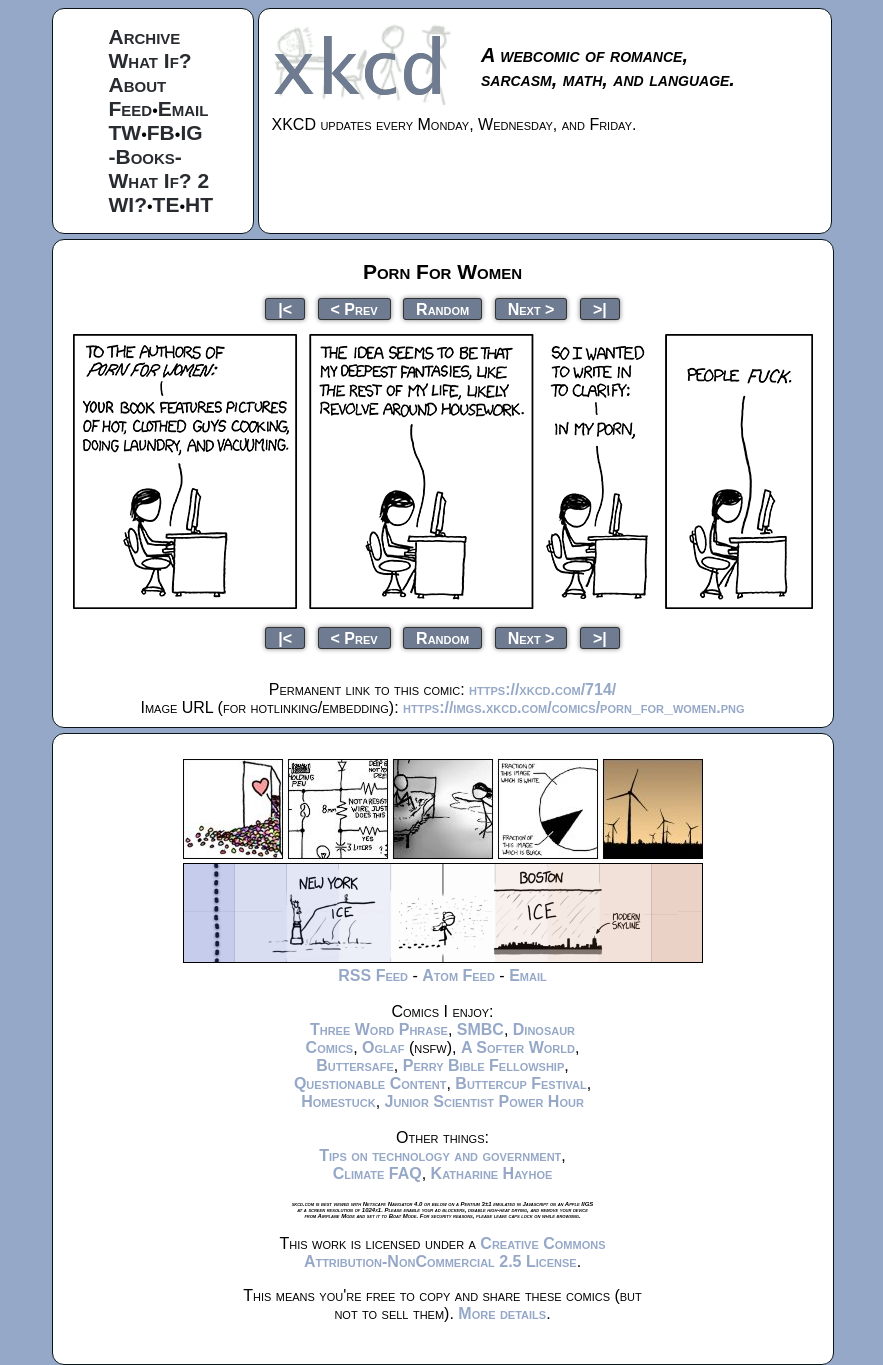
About (138, 84)
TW (125, 132)
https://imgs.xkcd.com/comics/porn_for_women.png (573, 707)
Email (183, 108)
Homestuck (338, 1101)
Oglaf (383, 1047)
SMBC (480, 1029)
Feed (131, 108)
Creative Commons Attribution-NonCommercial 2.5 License (455, 1252)
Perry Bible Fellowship (484, 1065)
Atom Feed (458, 975)
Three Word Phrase (379, 1029)
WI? (128, 204)
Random (442, 308)
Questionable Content (370, 1083)
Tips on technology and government (440, 1155)
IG (191, 132)
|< (285, 308)
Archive (145, 36)
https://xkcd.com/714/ (542, 689)
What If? (150, 60)
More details (502, 1313)
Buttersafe (355, 1065)
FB (161, 132)
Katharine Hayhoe (492, 1173)
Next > (531, 308)
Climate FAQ (377, 1173)
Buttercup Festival (520, 1083)
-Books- (145, 156)
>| (600, 308)
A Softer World (518, 1047)
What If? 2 (159, 180)
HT (199, 204)
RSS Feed (373, 975)
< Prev (354, 308)
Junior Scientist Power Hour (484, 1101)
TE (166, 204)
